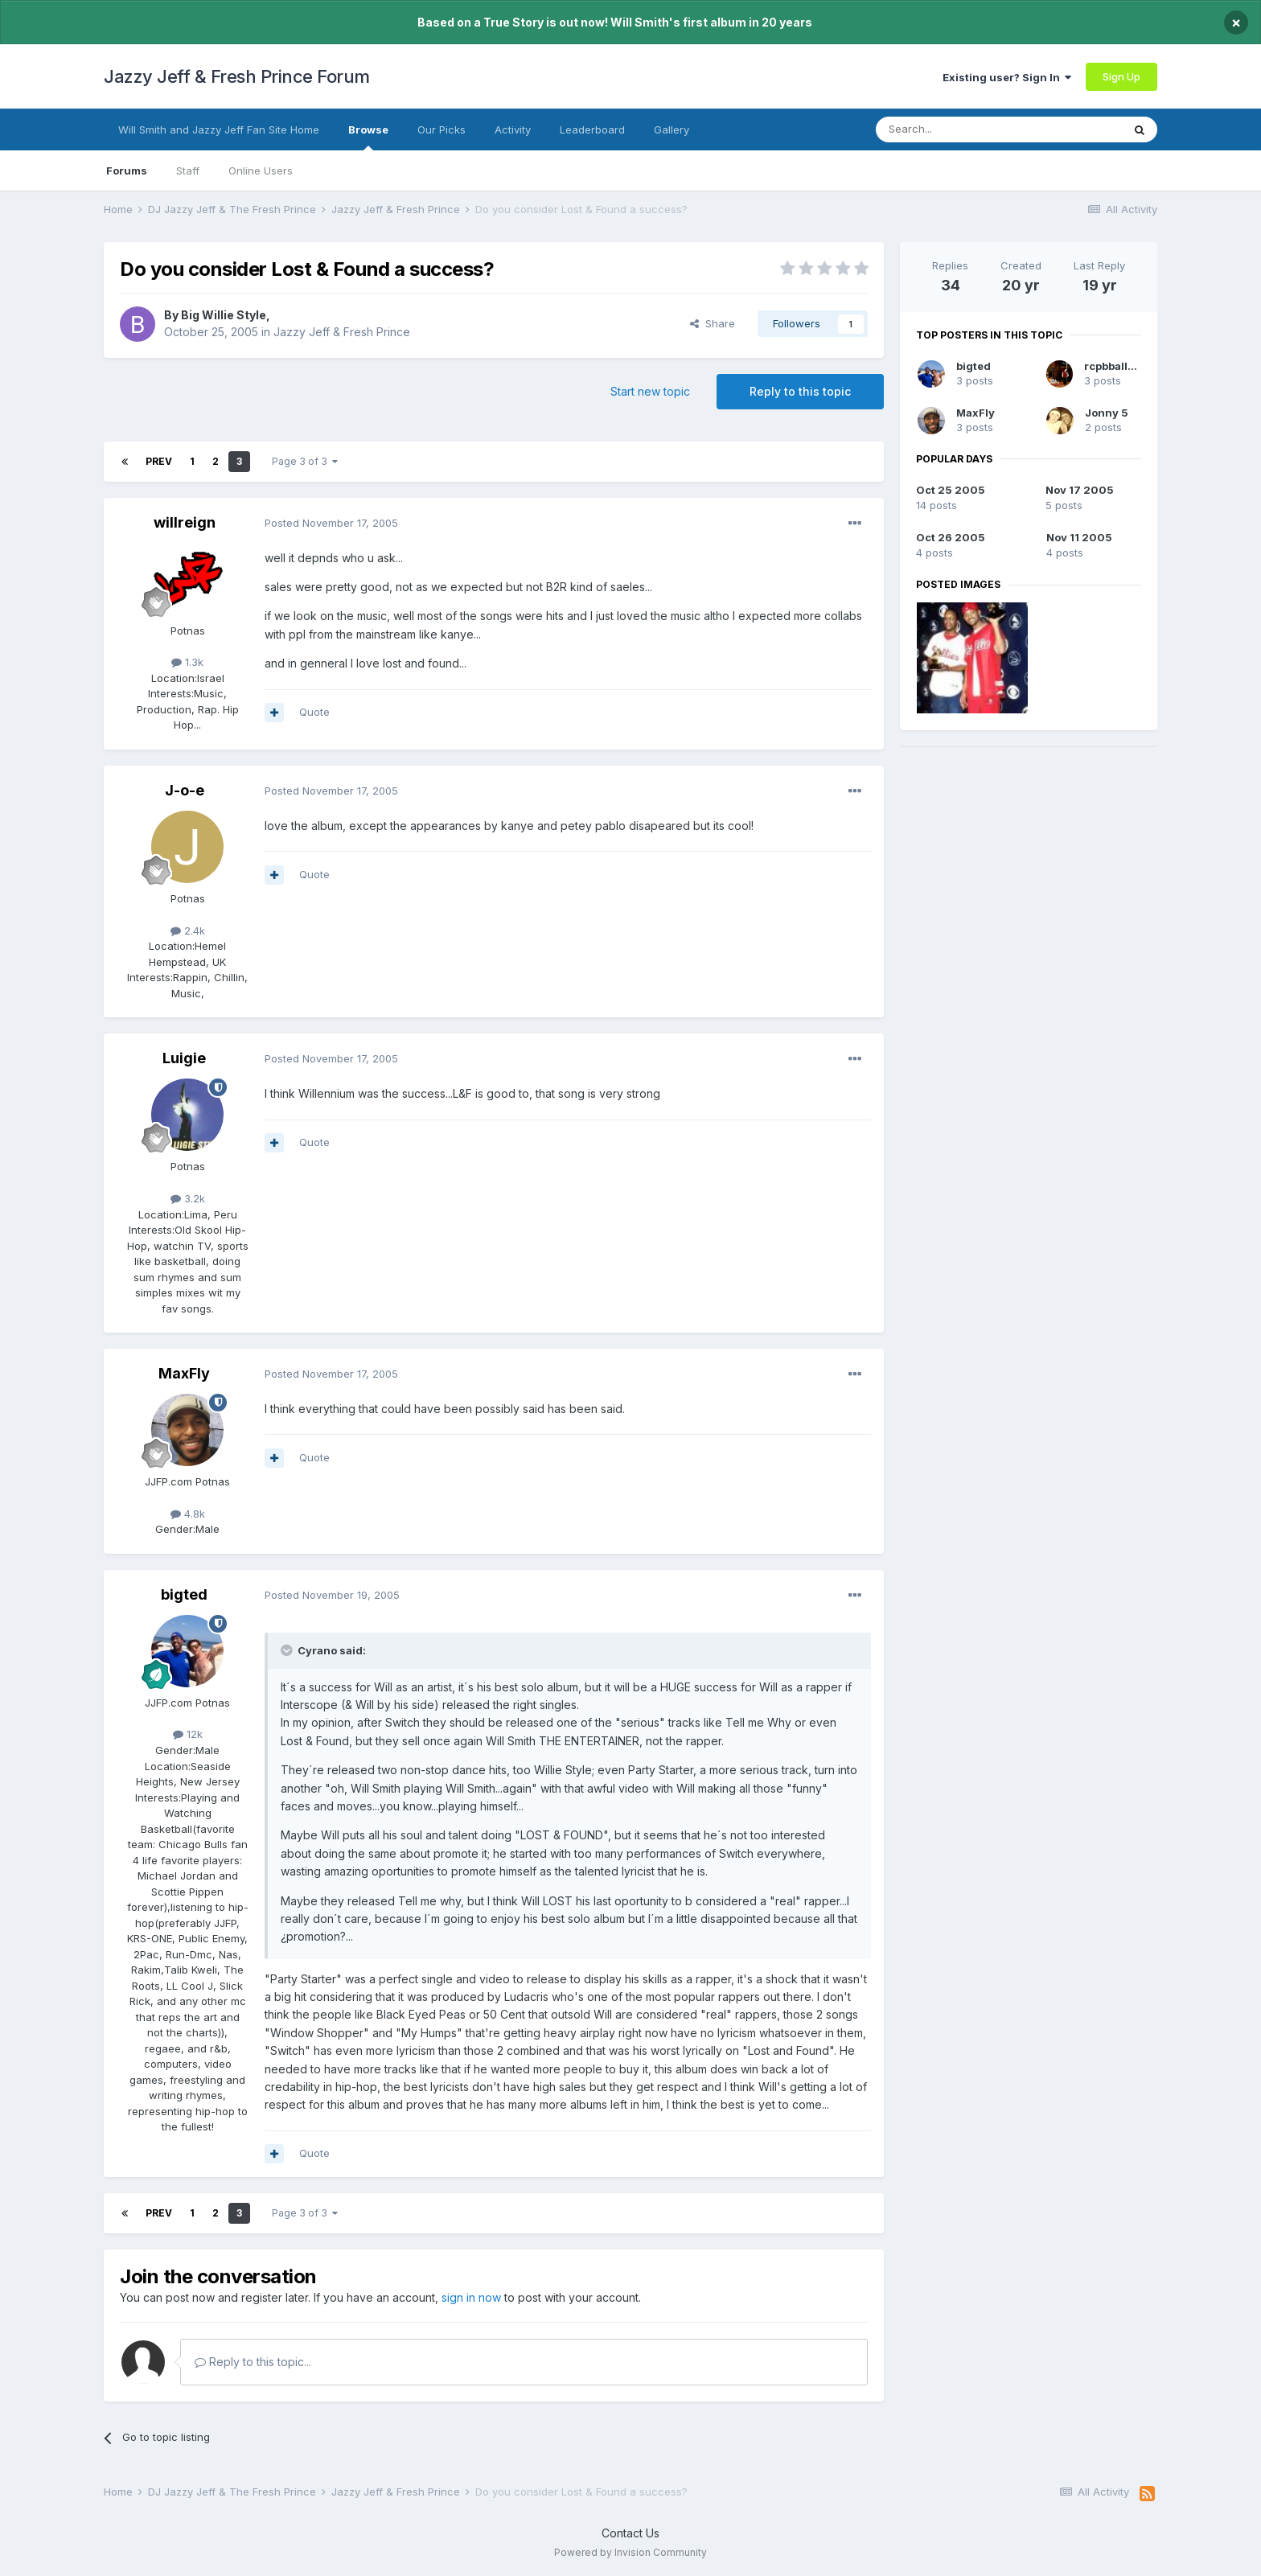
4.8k (187, 1513)
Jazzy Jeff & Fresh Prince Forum (237, 76)
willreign (185, 522)
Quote (314, 711)
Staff (187, 170)
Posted (331, 522)
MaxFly (184, 1373)
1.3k (187, 661)
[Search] (958, 129)
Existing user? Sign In (1007, 77)
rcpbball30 (1113, 365)
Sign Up (1121, 76)
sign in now (471, 2297)
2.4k (187, 930)
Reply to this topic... (253, 2362)
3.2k (187, 1198)
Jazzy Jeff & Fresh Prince (341, 332)
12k (188, 1734)
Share (712, 323)
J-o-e (184, 790)
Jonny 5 (1106, 412)
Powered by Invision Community (630, 2552)
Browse (368, 136)
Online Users (260, 170)
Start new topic (650, 391)
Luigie (184, 1058)
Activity (513, 129)
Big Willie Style (223, 315)
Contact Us (630, 2533)
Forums (126, 170)
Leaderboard (592, 129)
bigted (184, 1594)
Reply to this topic (800, 391)
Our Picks (441, 129)
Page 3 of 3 (305, 461)
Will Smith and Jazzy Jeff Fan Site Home (218, 129)
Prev (159, 461)
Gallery (671, 129)
